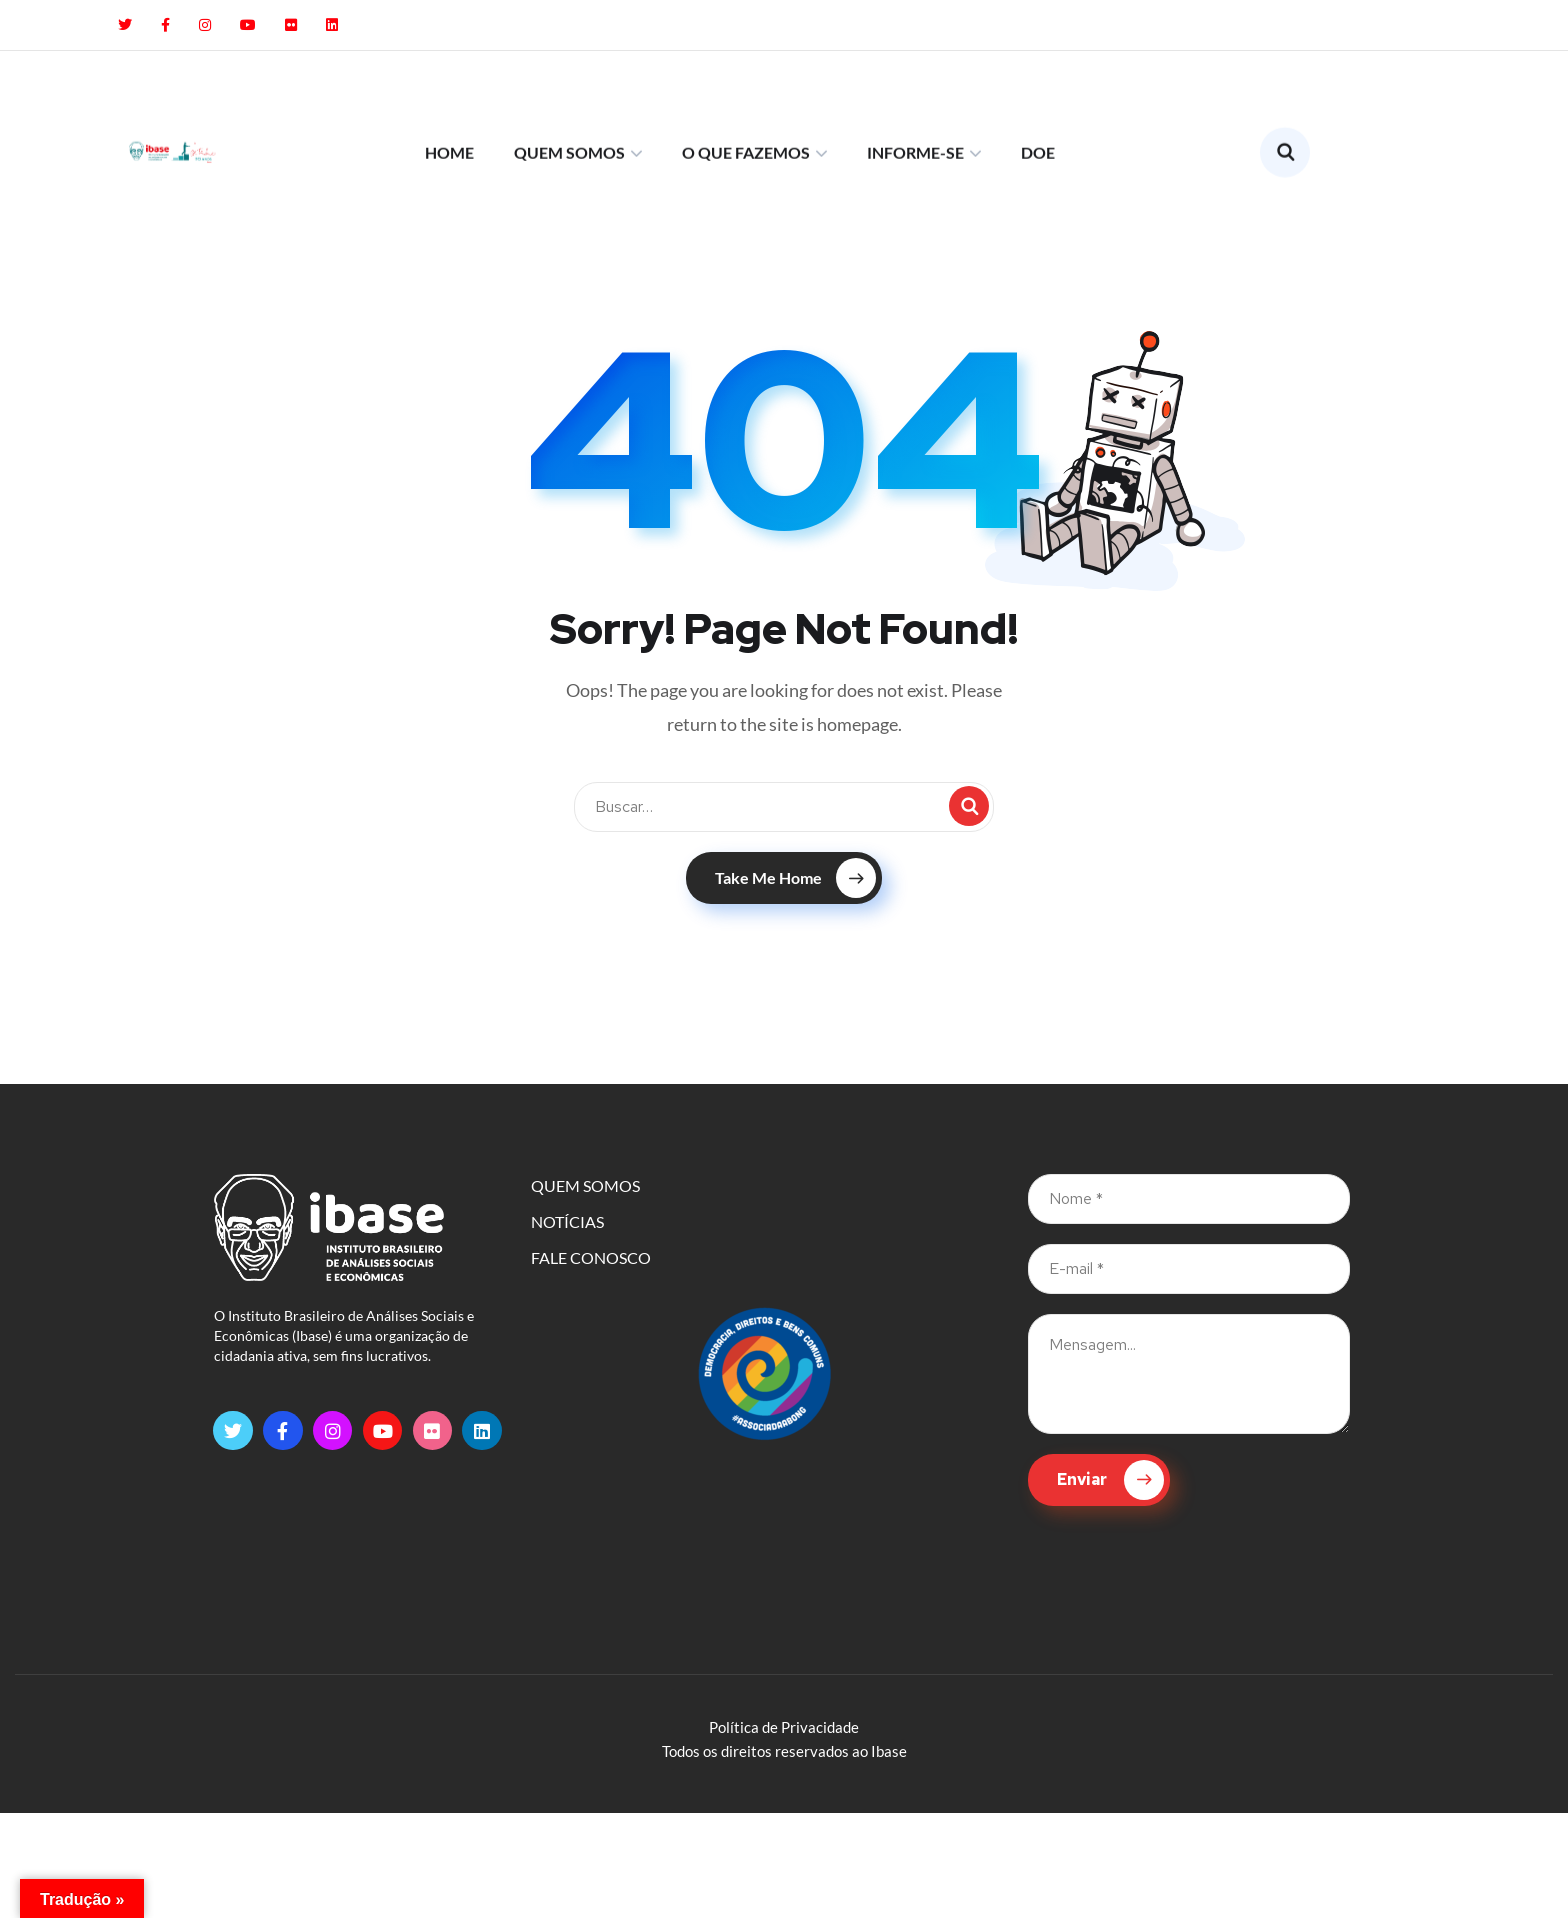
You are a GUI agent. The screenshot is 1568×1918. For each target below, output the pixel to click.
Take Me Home (795, 878)
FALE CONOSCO (591, 1257)
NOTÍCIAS (567, 1221)
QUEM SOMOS (569, 91)
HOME (449, 91)
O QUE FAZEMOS (746, 91)
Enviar (1110, 1480)
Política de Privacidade (784, 1727)
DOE (1038, 91)
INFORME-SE (915, 91)
